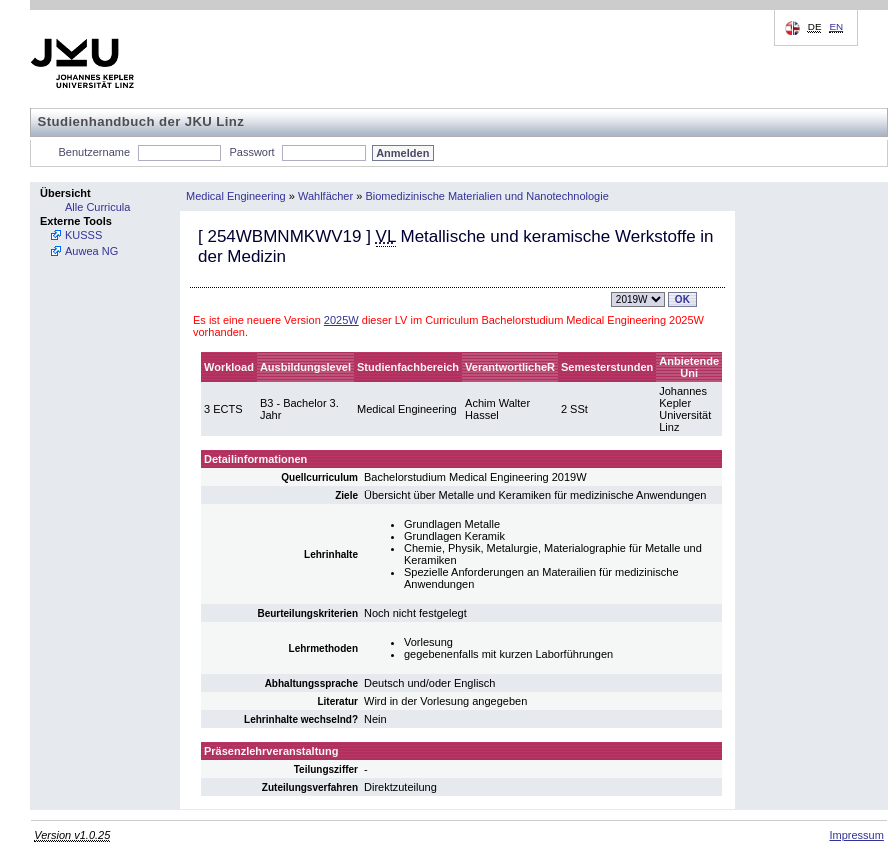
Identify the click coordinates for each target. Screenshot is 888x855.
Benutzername (95, 152)
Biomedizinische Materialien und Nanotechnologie (486, 196)
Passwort (251, 152)
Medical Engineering (236, 196)
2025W (341, 320)
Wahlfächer (325, 196)
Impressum (856, 835)
